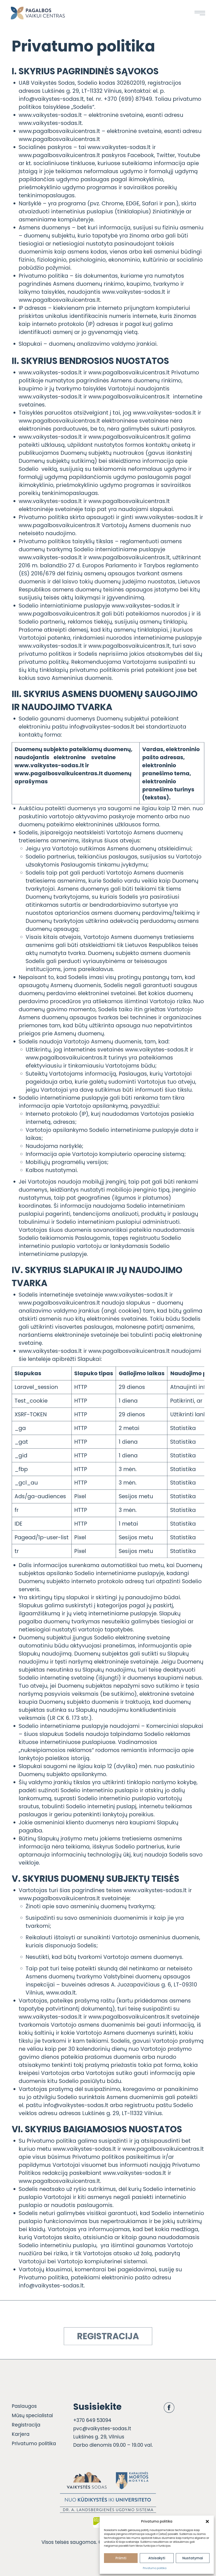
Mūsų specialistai (32, 2415)
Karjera (21, 2434)
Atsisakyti (156, 2558)
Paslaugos (24, 2406)
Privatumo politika (155, 2568)
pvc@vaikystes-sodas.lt (102, 2428)
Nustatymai (192, 2558)
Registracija (26, 2425)
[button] (207, 2521)
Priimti (120, 2558)
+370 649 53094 (92, 2420)
